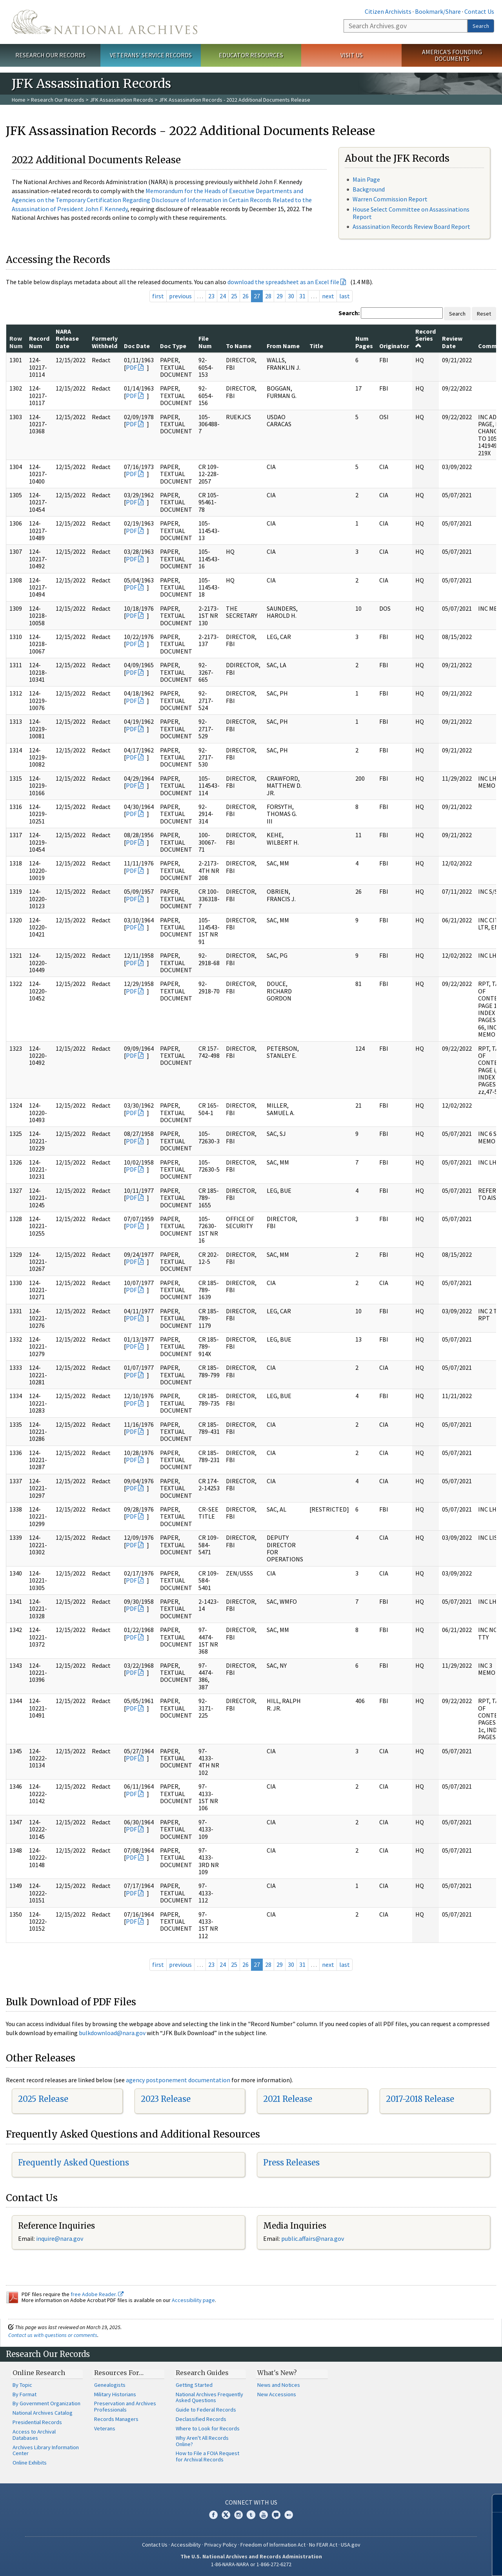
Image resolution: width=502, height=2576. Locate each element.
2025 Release (43, 2099)
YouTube (263, 2514)
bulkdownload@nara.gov (112, 2033)
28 (268, 296)
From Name (283, 346)
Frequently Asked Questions (73, 2162)
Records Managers (116, 2419)
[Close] (493, 2503)
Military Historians (115, 2394)
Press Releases (291, 2162)
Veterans (104, 2428)
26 (245, 296)
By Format (24, 2394)
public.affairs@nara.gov (312, 2238)
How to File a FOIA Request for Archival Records (207, 2456)
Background (369, 189)
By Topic (22, 2384)
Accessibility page (193, 2300)
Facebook (213, 2514)
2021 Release (287, 2099)
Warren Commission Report (390, 199)
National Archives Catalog (43, 2412)
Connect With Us (251, 2502)
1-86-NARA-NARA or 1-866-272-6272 (251, 2564)
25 (234, 296)
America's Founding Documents (452, 55)
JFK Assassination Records (121, 99)
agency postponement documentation (178, 2080)
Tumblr (251, 2514)
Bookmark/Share (438, 11)
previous (180, 296)
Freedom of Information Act (273, 2544)
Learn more (432, 2561)
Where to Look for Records (208, 2428)
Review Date (452, 341)
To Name (238, 346)
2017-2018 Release (420, 2099)
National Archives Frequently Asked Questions (209, 2397)
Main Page (366, 179)
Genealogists (110, 2384)
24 (223, 296)
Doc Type (173, 346)
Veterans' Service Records (151, 55)
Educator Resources (251, 55)
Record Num (39, 341)
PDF (131, 367)
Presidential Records (37, 2422)
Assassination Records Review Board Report (411, 226)
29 (279, 296)
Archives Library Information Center (46, 2450)
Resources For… (119, 2373)
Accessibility (186, 2544)
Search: (349, 313)
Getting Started (194, 2384)
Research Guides (202, 2373)
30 (291, 296)
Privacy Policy (220, 2544)
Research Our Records (50, 55)
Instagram (238, 2514)
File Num (205, 341)
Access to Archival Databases (34, 2434)
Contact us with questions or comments (52, 2335)
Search (481, 25)
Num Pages (364, 341)
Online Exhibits (30, 2462)
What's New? (277, 2373)
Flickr (288, 2514)
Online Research (39, 2373)
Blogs (276, 2514)
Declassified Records (201, 2419)
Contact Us (479, 11)
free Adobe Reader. (97, 2294)
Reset (484, 313)
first (158, 296)
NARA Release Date (67, 338)
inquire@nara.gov (59, 2238)
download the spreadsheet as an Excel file (283, 282)
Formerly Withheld (105, 341)
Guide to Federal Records (206, 2409)
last (344, 296)
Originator (394, 346)
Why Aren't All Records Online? (202, 2441)
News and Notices (278, 2384)
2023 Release (166, 2099)
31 (302, 296)
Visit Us (351, 55)
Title (316, 346)
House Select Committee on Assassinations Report (411, 213)
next (328, 296)
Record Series (425, 338)
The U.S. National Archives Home (104, 22)
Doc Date (137, 346)
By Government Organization (46, 2403)
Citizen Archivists (388, 11)
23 (211, 296)
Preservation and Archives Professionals (125, 2406)
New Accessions (276, 2394)
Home (18, 99)
